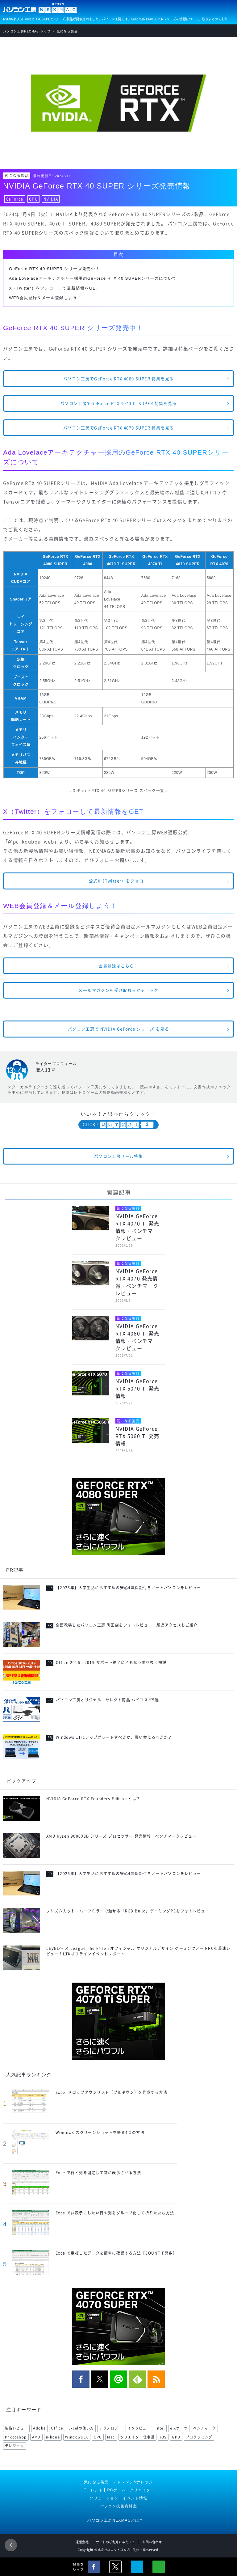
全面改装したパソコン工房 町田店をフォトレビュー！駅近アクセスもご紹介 (127, 1625)
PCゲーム (116, 2490)
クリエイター (142, 2490)
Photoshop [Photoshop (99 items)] (16, 2437)
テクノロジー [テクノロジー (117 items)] (110, 2428)
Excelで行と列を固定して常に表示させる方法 (98, 2172)
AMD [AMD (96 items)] (36, 2437)
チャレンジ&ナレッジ (133, 2482)
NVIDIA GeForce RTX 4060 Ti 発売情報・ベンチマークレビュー (137, 1337)
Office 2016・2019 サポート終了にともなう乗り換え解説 (111, 1662)
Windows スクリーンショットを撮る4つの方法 (100, 2132)
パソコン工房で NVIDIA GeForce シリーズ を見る (118, 1029)
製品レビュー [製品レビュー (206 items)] (16, 2428)
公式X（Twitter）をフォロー (118, 881)
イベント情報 (135, 2498)
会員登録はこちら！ (118, 966)
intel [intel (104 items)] (160, 2428)
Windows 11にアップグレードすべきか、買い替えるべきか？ (114, 1737)
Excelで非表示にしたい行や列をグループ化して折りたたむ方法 (115, 2213)
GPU (33, 199)
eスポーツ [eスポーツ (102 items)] (179, 2428)
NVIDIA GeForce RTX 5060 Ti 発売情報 (137, 1436)
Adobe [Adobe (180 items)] (39, 2428)
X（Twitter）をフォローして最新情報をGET (54, 288)
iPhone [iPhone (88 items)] (53, 2437)
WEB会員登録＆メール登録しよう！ (45, 297)
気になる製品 (16, 175)
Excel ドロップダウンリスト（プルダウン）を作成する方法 (111, 2092)
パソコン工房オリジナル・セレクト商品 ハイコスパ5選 (107, 1700)
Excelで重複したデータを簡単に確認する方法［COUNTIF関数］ (116, 2253)
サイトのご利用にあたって (115, 2542)
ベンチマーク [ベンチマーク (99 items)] (204, 2428)
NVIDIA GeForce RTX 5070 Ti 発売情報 (137, 1388)
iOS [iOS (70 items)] (163, 2437)
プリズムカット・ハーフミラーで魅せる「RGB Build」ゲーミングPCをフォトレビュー (128, 1911)
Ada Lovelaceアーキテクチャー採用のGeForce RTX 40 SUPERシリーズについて (93, 278)
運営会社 (82, 2542)
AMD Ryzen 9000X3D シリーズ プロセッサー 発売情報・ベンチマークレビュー (121, 1836)
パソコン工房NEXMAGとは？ (115, 2520)
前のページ (11, 2545)
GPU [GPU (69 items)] (176, 2437)
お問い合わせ (152, 2542)
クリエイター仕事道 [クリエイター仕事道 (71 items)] (137, 2437)
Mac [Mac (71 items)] (111, 2437)
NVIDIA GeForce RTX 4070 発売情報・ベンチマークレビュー (136, 1282)
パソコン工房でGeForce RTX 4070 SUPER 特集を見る (118, 428)
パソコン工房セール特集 (118, 1156)
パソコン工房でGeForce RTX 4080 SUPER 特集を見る (118, 378)
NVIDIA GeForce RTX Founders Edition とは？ (93, 1799)
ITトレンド (92, 2490)
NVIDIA (51, 199)
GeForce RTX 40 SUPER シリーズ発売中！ (54, 268)
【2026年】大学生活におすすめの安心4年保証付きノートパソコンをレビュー (128, 1587)
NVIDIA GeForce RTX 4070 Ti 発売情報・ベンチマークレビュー (137, 1227)
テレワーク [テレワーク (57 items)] (14, 2445)
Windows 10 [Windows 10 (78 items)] (77, 2437)
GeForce (14, 199)
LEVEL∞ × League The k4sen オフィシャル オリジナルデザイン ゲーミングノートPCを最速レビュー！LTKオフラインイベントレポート (138, 1951)
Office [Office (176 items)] (57, 2428)
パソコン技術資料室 (118, 2506)
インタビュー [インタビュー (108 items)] (138, 2428)
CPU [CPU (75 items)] (98, 2437)
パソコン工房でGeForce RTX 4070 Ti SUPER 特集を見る (118, 403)
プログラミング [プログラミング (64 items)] (199, 2437)
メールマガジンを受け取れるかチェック (118, 990)
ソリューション (103, 2498)
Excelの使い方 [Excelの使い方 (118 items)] (81, 2428)
